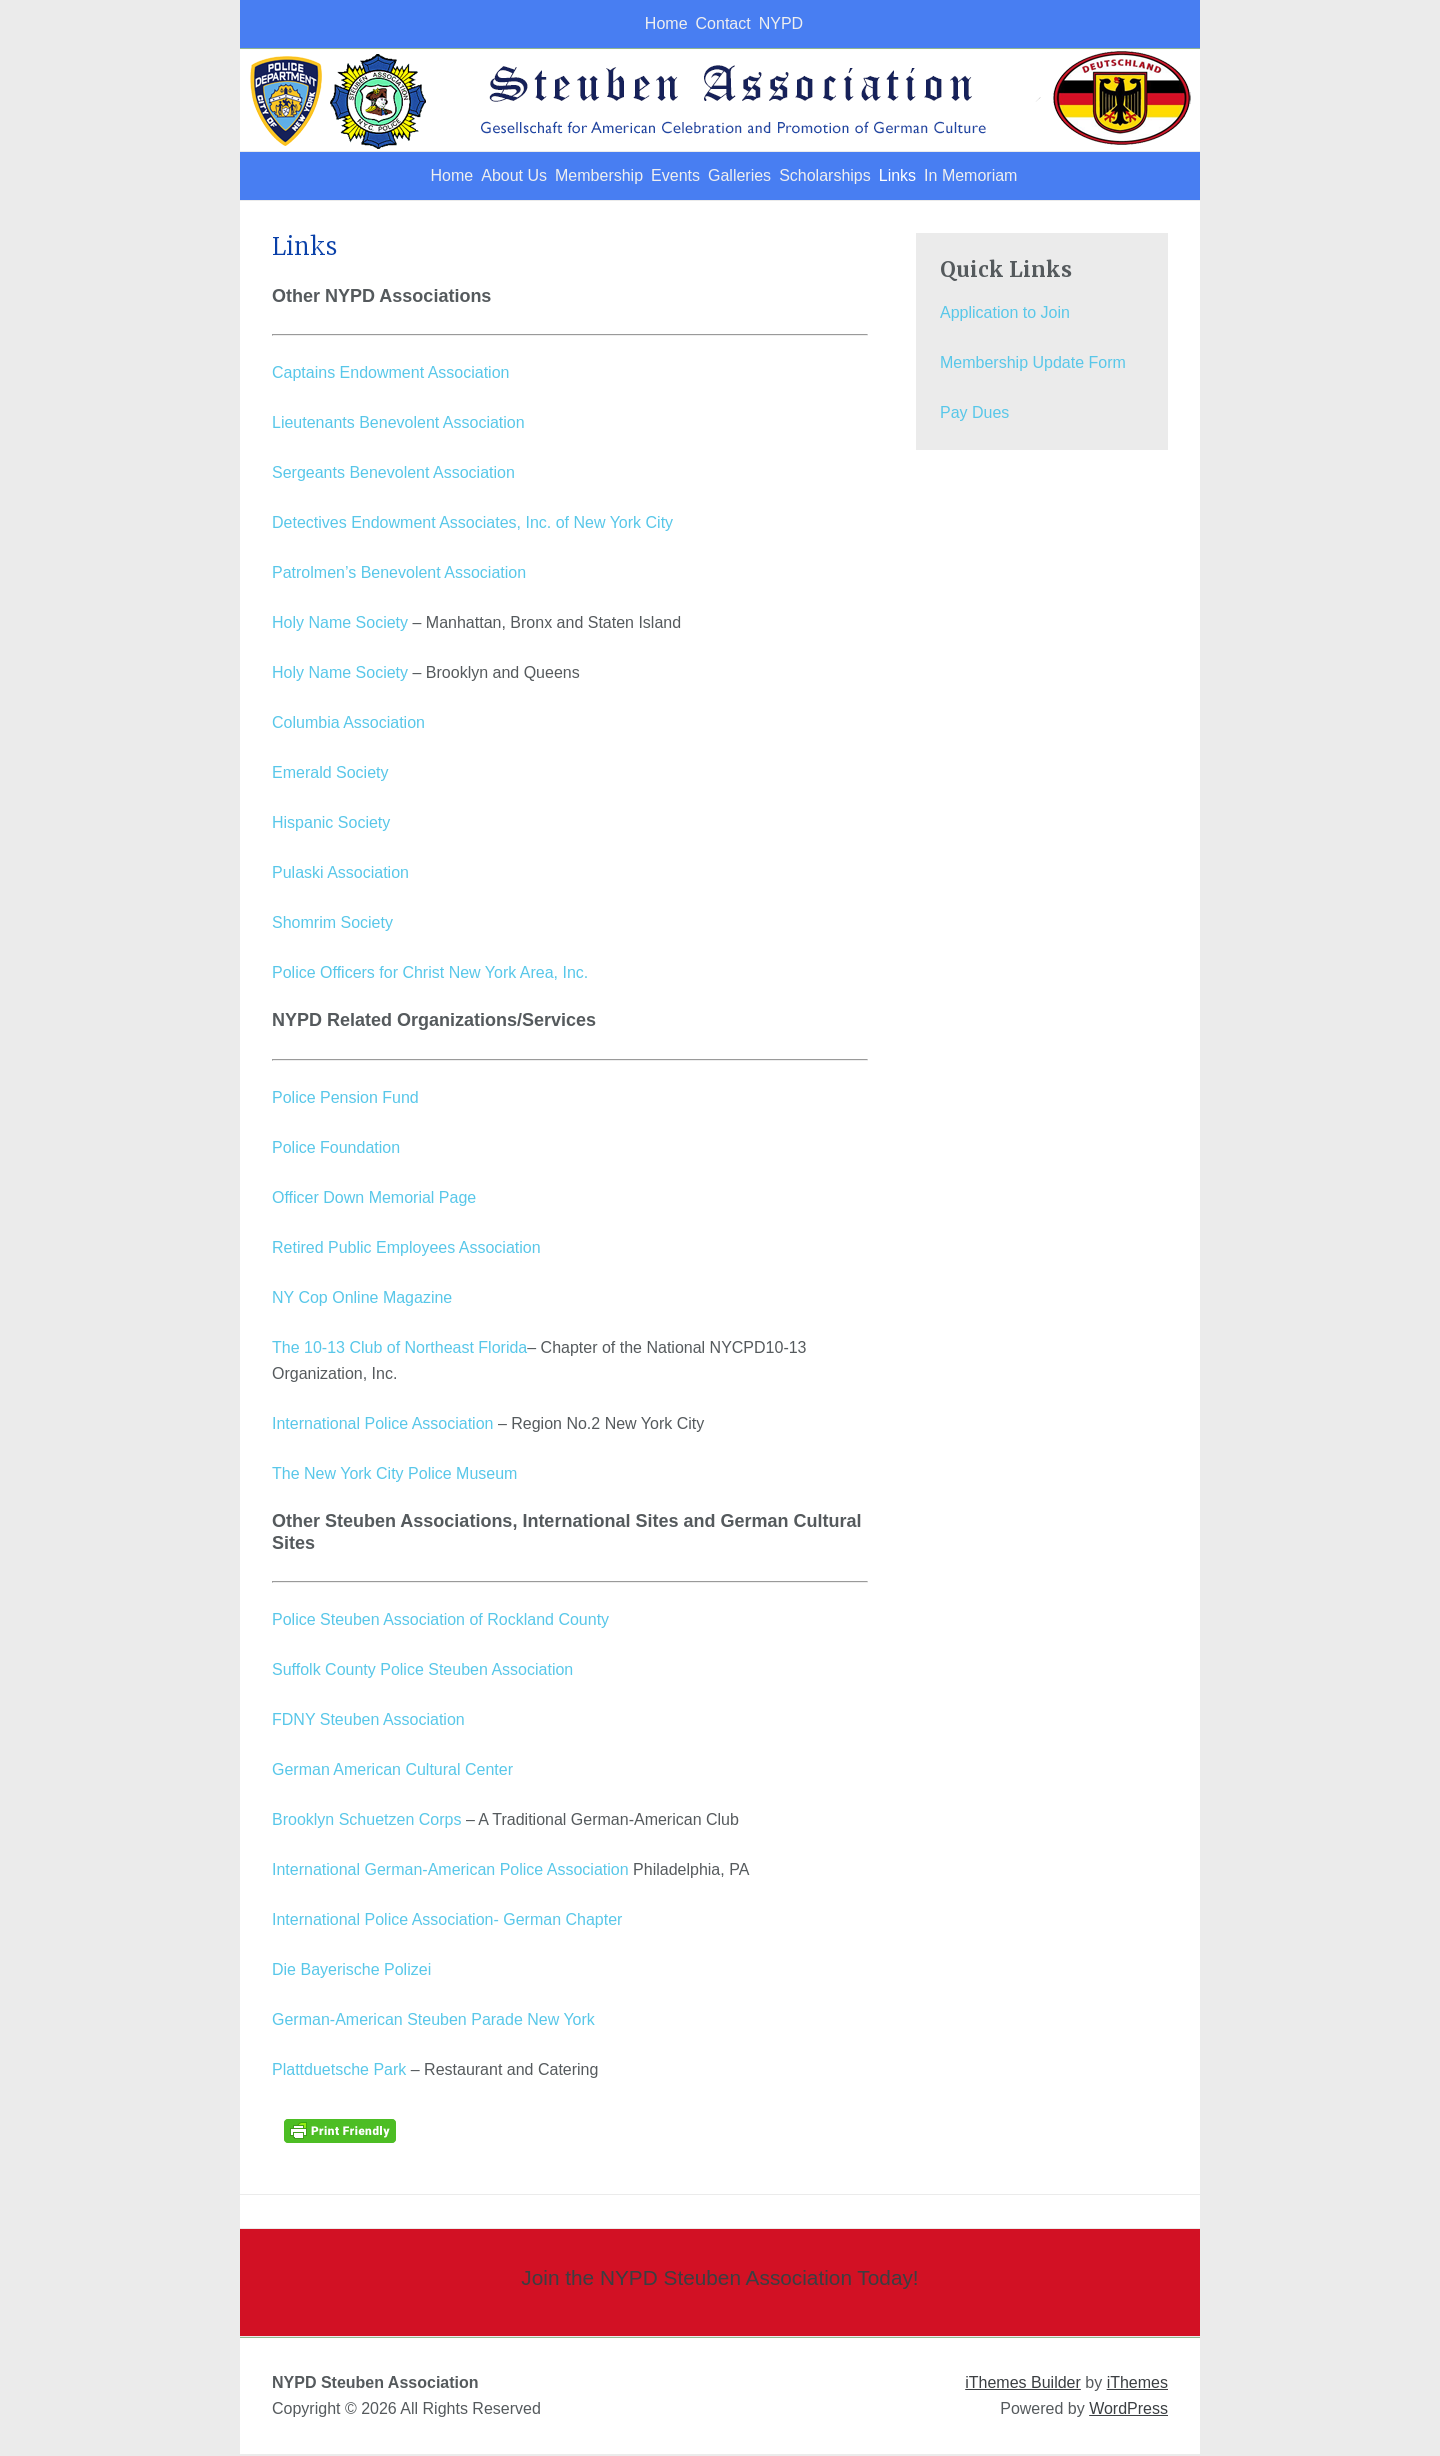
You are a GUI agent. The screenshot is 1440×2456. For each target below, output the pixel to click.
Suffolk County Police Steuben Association (422, 1671)
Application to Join (1005, 314)
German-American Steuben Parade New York (433, 2021)
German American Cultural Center (392, 1771)
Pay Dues (974, 414)
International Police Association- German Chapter (447, 1921)
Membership (555, 176)
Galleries (743, 176)
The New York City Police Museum (394, 1475)
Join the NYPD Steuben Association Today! (719, 2279)
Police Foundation (336, 1149)
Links (949, 176)
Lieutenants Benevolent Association (398, 424)
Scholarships (853, 176)
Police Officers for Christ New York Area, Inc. (430, 974)
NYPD (797, 23)
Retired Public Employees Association (406, 1249)
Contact (715, 23)
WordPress (1128, 2410)
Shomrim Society (332, 924)
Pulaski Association (340, 874)
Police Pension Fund (345, 1099)
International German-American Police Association (450, 1871)
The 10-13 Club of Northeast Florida (399, 1349)
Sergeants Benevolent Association (393, 474)
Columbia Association (348, 724)
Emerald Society (330, 774)
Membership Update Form (1033, 364)
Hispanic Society (331, 824)
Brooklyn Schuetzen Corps (366, 1821)
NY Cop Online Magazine (362, 1299)
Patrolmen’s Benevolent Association (399, 574)
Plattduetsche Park (339, 2071)
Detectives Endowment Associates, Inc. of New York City (472, 524)
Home (634, 23)
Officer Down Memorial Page (374, 1199)
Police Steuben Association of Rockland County (440, 1621)
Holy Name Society (340, 624)
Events (655, 176)
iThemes (1137, 2384)
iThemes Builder (1023, 2384)
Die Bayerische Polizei (351, 1971)
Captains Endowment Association (390, 374)
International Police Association (382, 1425)
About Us (446, 176)
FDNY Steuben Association (368, 1721)
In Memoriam (1046, 176)
